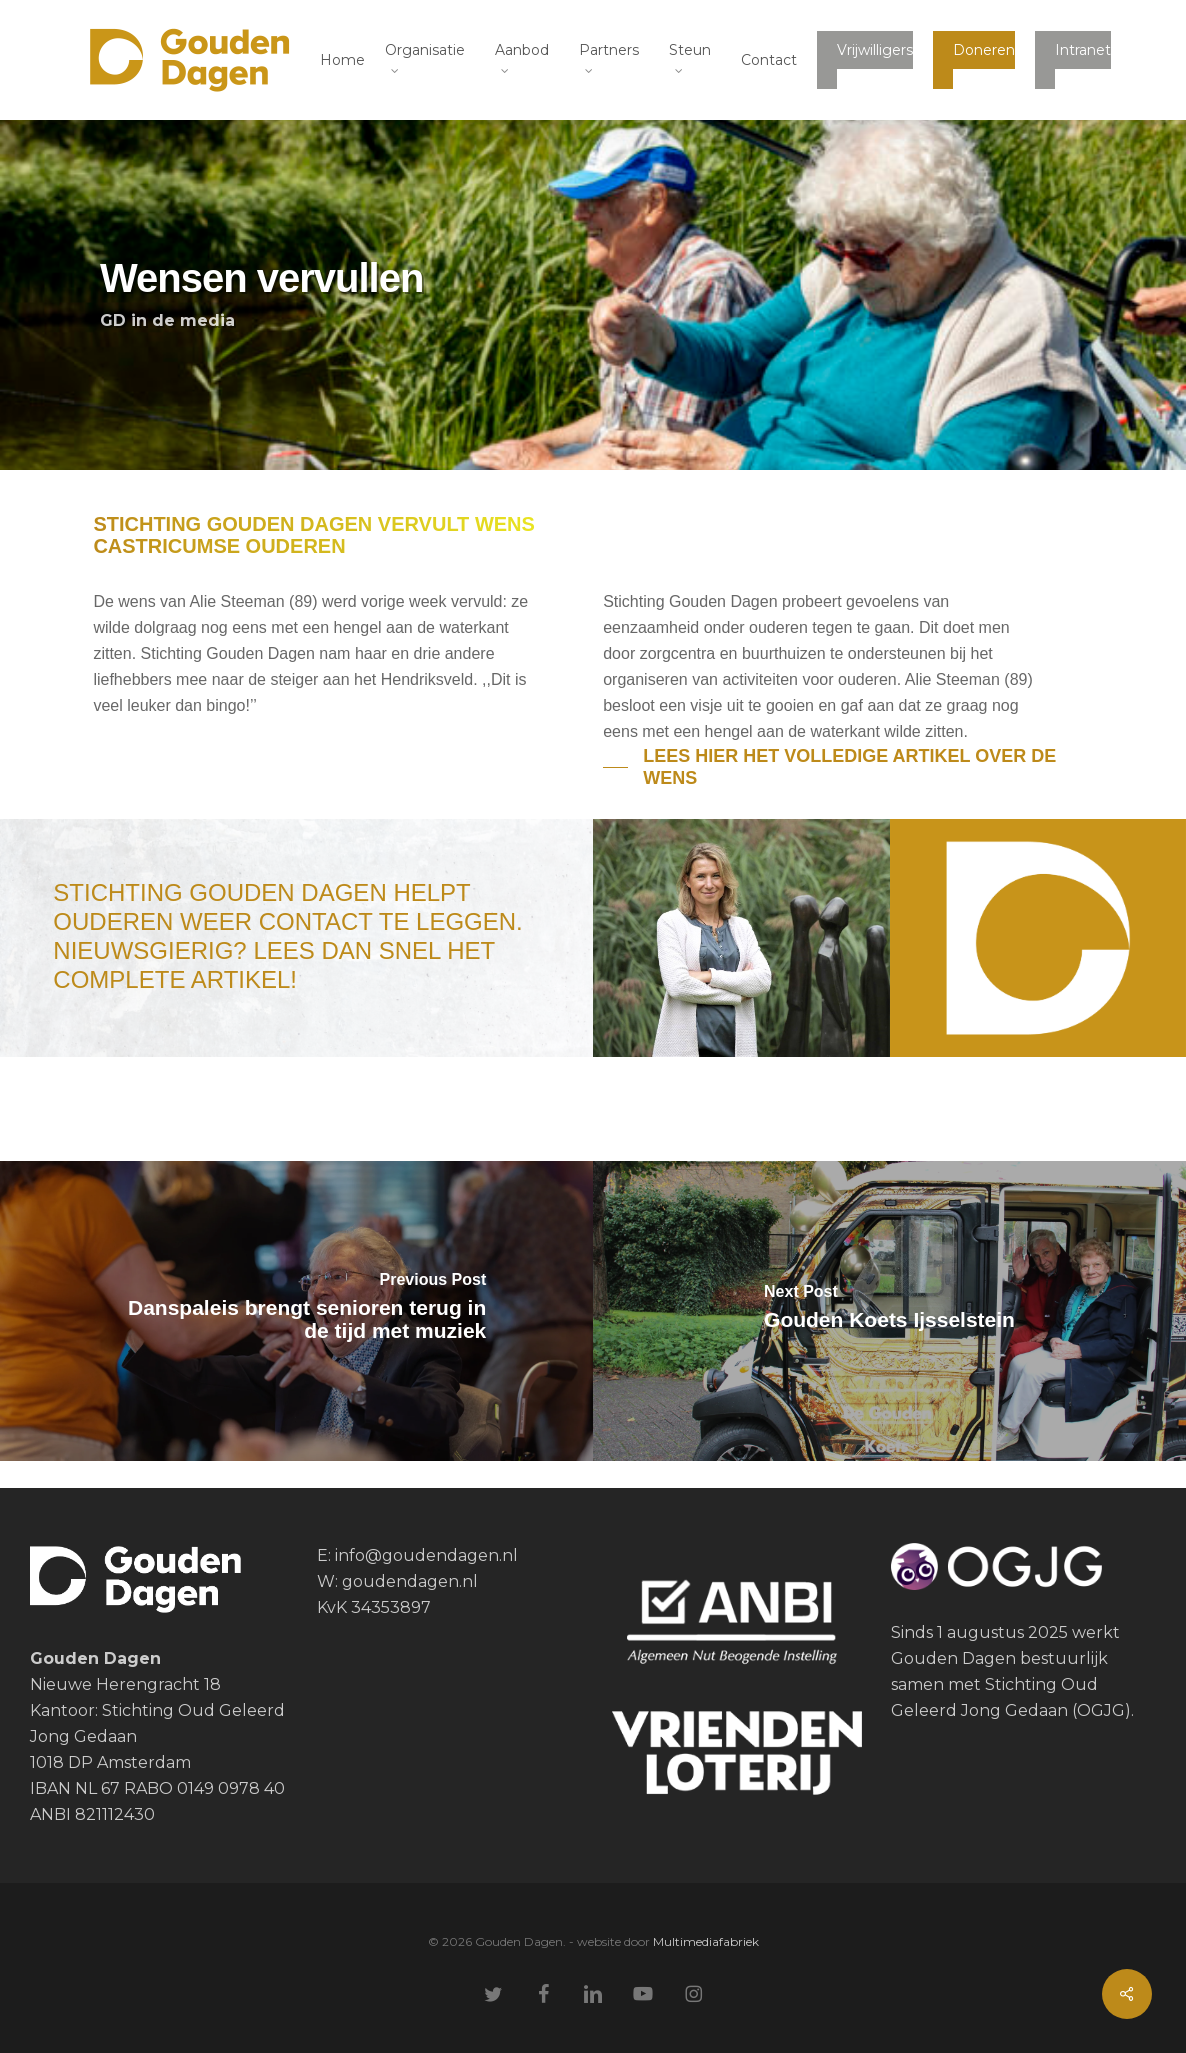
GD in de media (167, 320)
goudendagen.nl (410, 1581)
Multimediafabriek (706, 1941)
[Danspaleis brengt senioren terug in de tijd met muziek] (296, 1311)
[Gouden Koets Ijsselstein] (889, 1311)
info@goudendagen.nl (424, 1555)
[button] (847, 767)
